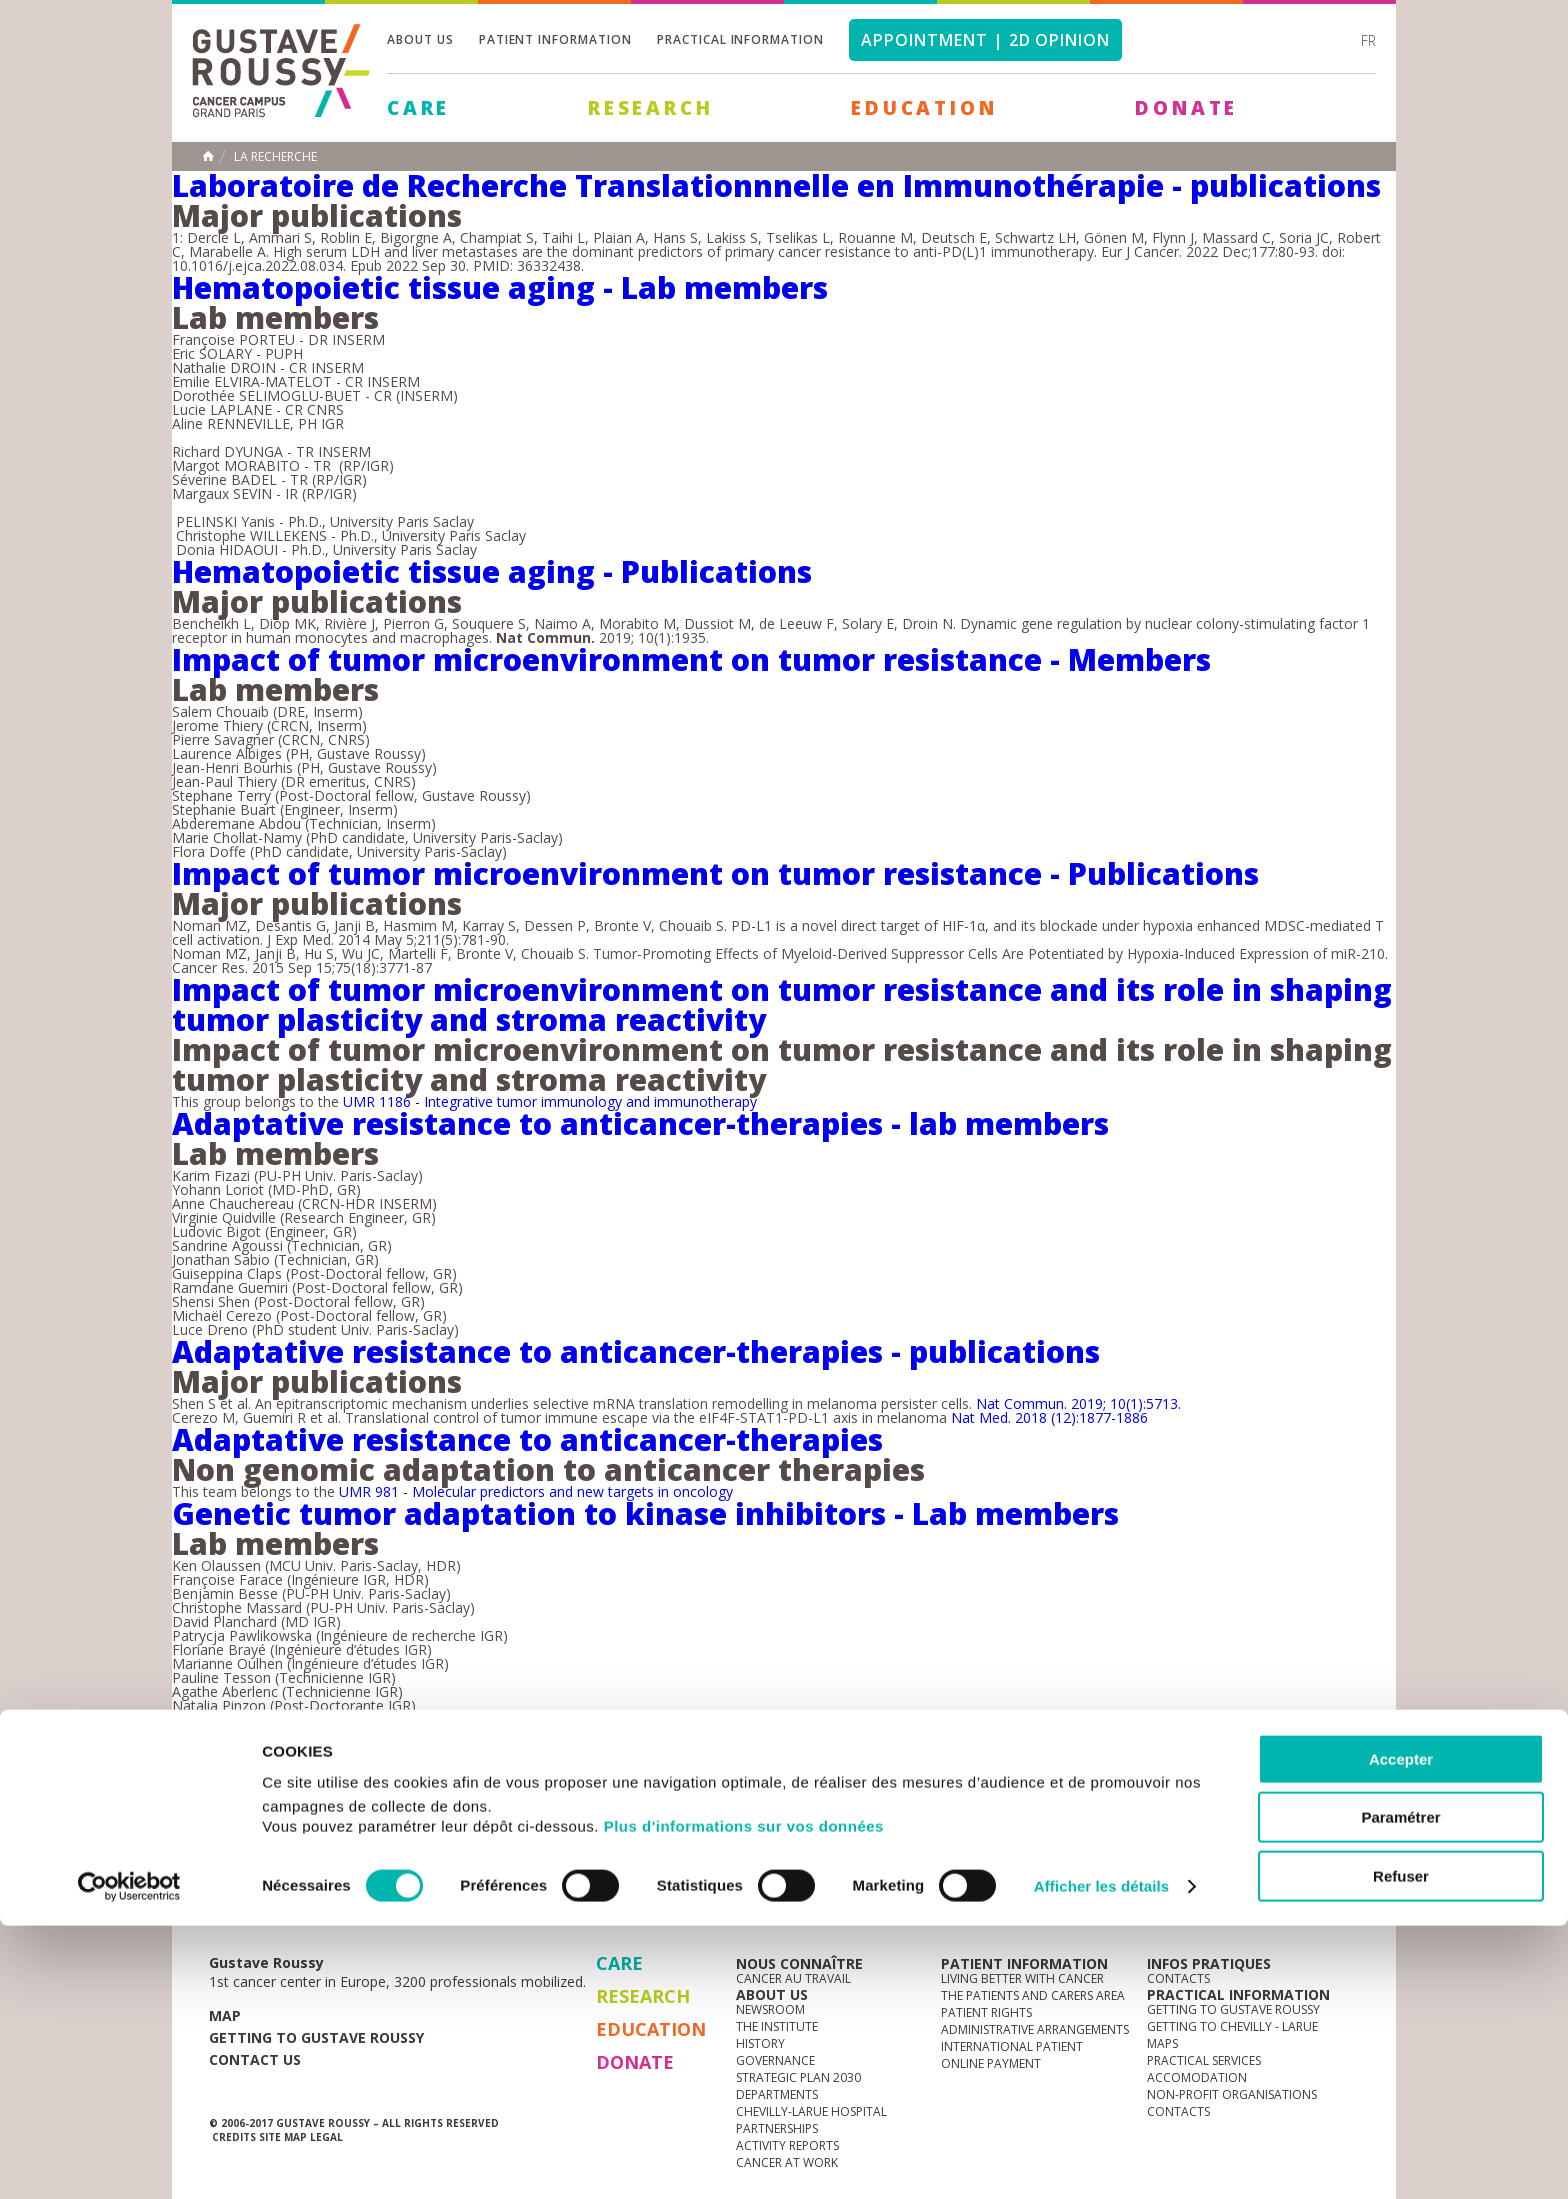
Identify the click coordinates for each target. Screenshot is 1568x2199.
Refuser (1401, 2149)
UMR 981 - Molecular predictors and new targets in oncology (536, 1491)
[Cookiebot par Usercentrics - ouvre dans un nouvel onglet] (129, 2160)
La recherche (275, 157)
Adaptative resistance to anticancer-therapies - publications (636, 1351)
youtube (1250, 1895)
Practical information (740, 39)
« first (271, 1745)
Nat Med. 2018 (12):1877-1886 (1049, 1417)
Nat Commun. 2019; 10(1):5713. (1078, 1403)
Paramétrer (1400, 2091)
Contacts (1178, 1978)
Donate (1186, 108)
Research (650, 108)
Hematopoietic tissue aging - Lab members (500, 287)
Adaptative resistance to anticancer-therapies (527, 1439)
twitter (1312, 1895)
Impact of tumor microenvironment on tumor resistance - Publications (715, 873)
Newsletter (1149, 1904)
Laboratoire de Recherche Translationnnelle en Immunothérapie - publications (776, 185)
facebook (1343, 1895)
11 (567, 1746)
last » (814, 1745)
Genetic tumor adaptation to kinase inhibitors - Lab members (645, 1513)
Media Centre (363, 1894)
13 (660, 1746)
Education (924, 108)
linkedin (1281, 1895)
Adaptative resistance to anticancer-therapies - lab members (640, 1123)
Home (208, 156)
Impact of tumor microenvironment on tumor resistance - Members (691, 659)
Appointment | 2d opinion (985, 40)
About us (420, 39)
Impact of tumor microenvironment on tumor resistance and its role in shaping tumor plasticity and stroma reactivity (782, 1004)
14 (706, 1746)
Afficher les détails (1101, 2159)
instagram (1219, 1895)
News (252, 1894)
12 (614, 1746)
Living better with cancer (1022, 1978)
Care (418, 108)
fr (1368, 40)
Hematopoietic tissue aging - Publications (492, 571)
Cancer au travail (793, 1978)
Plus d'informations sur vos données (744, 2099)
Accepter (1401, 2032)
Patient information (555, 39)
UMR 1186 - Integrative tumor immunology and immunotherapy (548, 1101)
